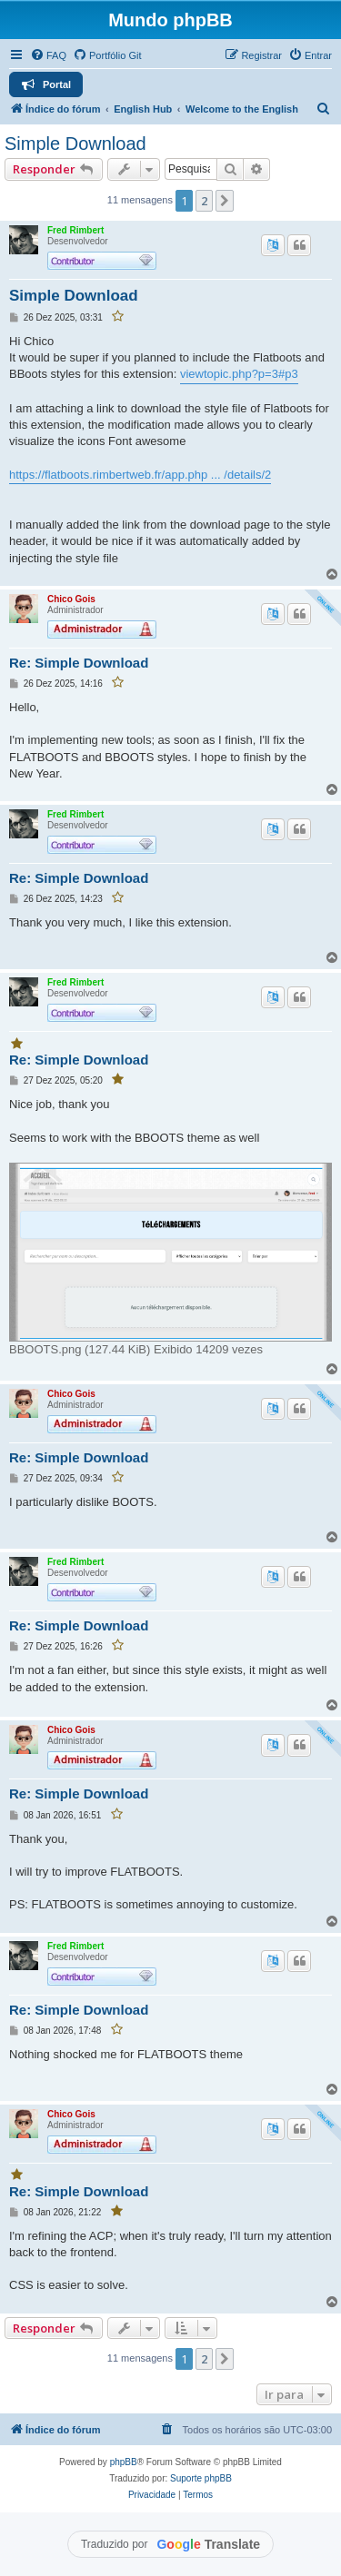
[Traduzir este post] (273, 245)
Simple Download (75, 144)
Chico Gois (71, 599)
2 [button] (204, 201)
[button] (225, 201)
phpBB (123, 2462)
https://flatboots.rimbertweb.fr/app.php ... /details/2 (140, 474)
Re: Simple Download (78, 662)
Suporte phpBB (201, 2478)
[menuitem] (48, 55)
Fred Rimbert (75, 230)
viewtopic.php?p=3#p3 (239, 374)
